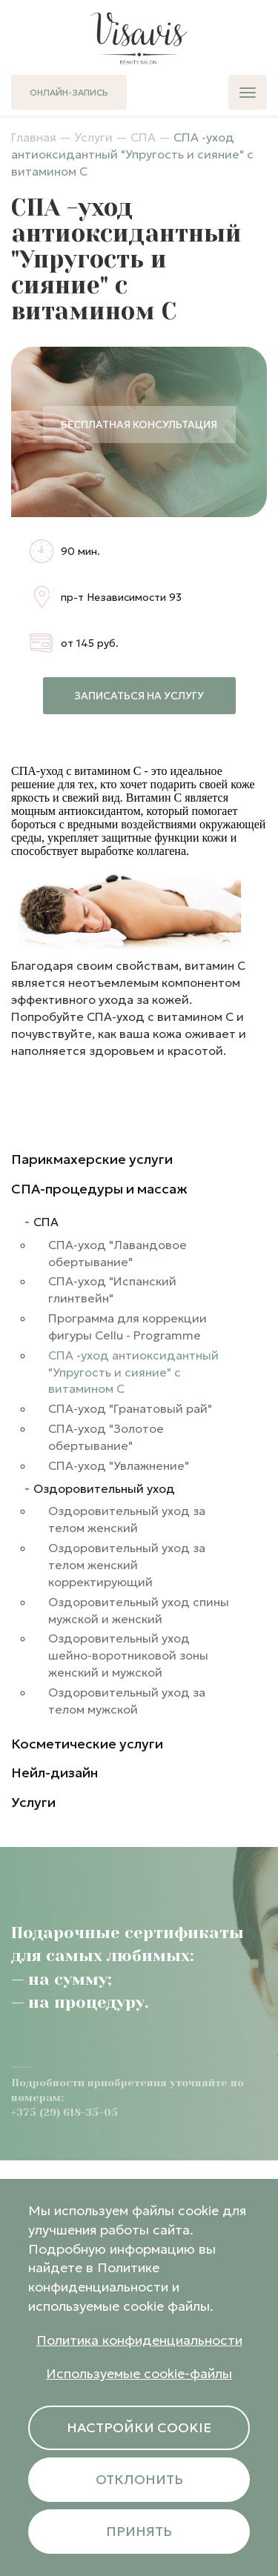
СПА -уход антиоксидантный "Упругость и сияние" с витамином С (133, 1372)
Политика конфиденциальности (139, 2340)
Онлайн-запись (69, 92)
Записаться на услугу (139, 695)
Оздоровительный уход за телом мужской (126, 1701)
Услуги (93, 137)
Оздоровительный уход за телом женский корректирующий (126, 1564)
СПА (143, 137)
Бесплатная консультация (139, 424)
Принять (139, 2531)
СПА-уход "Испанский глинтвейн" (112, 1289)
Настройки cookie (139, 2427)
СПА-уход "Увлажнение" (118, 1465)
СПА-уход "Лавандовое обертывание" (117, 1253)
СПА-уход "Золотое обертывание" (106, 1437)
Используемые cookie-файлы (139, 2373)
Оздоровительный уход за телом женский (126, 1519)
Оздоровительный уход (104, 1488)
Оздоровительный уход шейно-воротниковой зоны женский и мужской (128, 1655)
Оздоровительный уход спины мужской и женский (138, 1610)
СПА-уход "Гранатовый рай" (130, 1408)
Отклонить (139, 2479)
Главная (33, 137)
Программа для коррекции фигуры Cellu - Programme (127, 1326)
